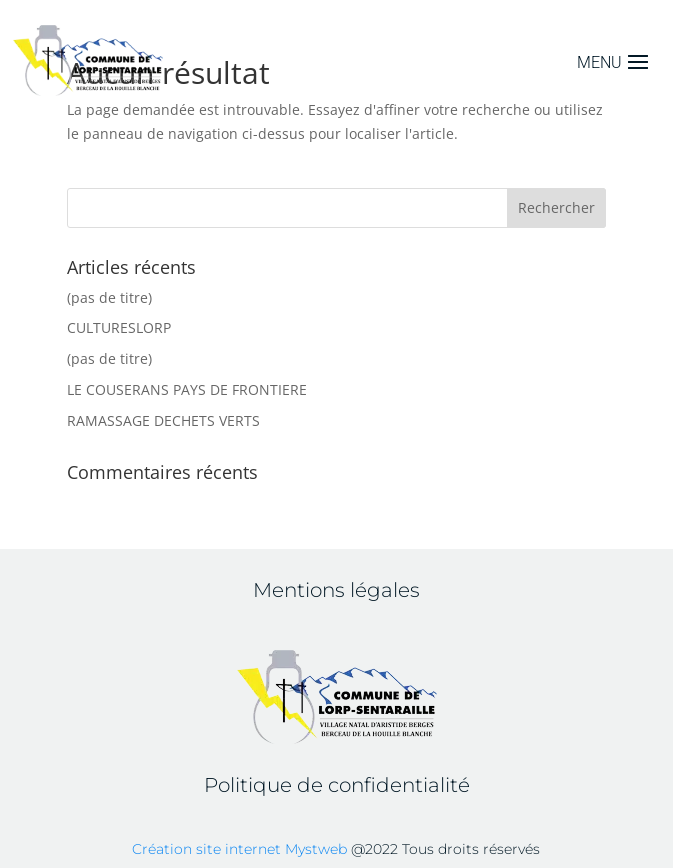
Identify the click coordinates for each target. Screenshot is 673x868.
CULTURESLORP (119, 327)
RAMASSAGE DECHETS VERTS (163, 420)
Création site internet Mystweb (239, 849)
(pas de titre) (109, 297)
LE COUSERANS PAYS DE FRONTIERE (187, 389)
